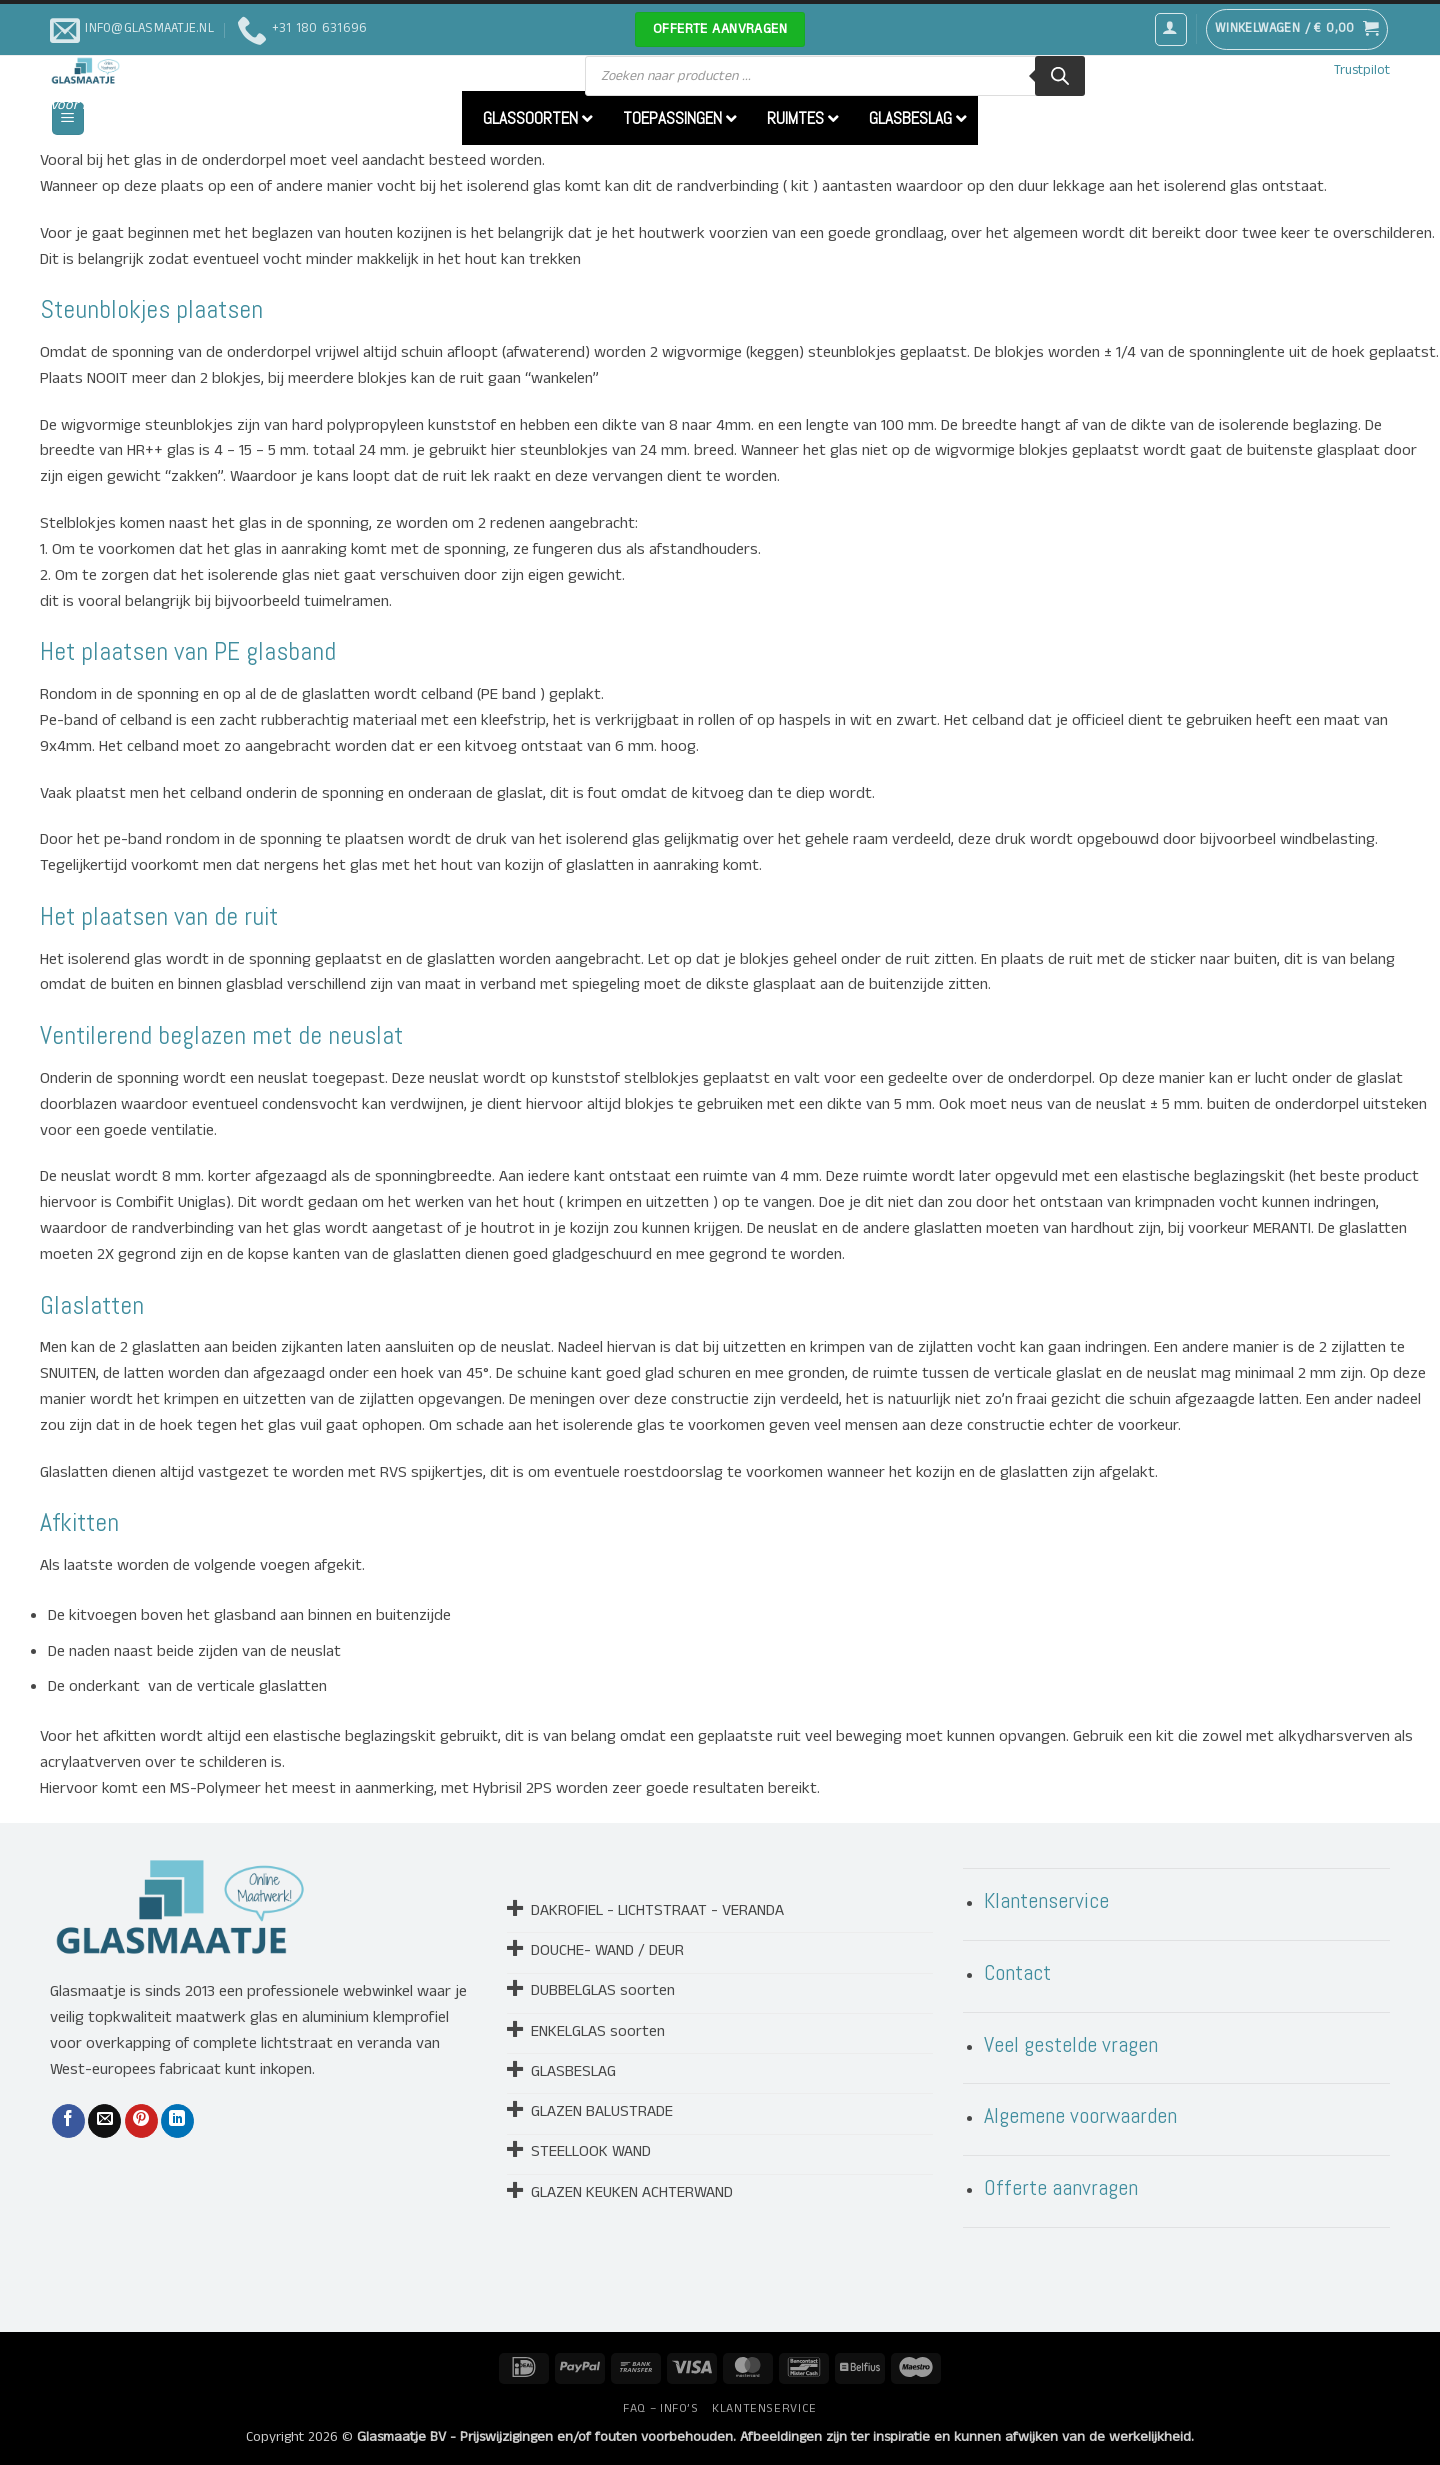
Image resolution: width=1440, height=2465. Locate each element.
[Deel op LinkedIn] (177, 2121)
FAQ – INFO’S (660, 2408)
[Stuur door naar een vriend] (104, 2121)
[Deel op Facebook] (68, 2121)
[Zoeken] (1060, 76)
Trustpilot (1362, 70)
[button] (1171, 29)
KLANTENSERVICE (764, 2408)
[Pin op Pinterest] (141, 2121)
